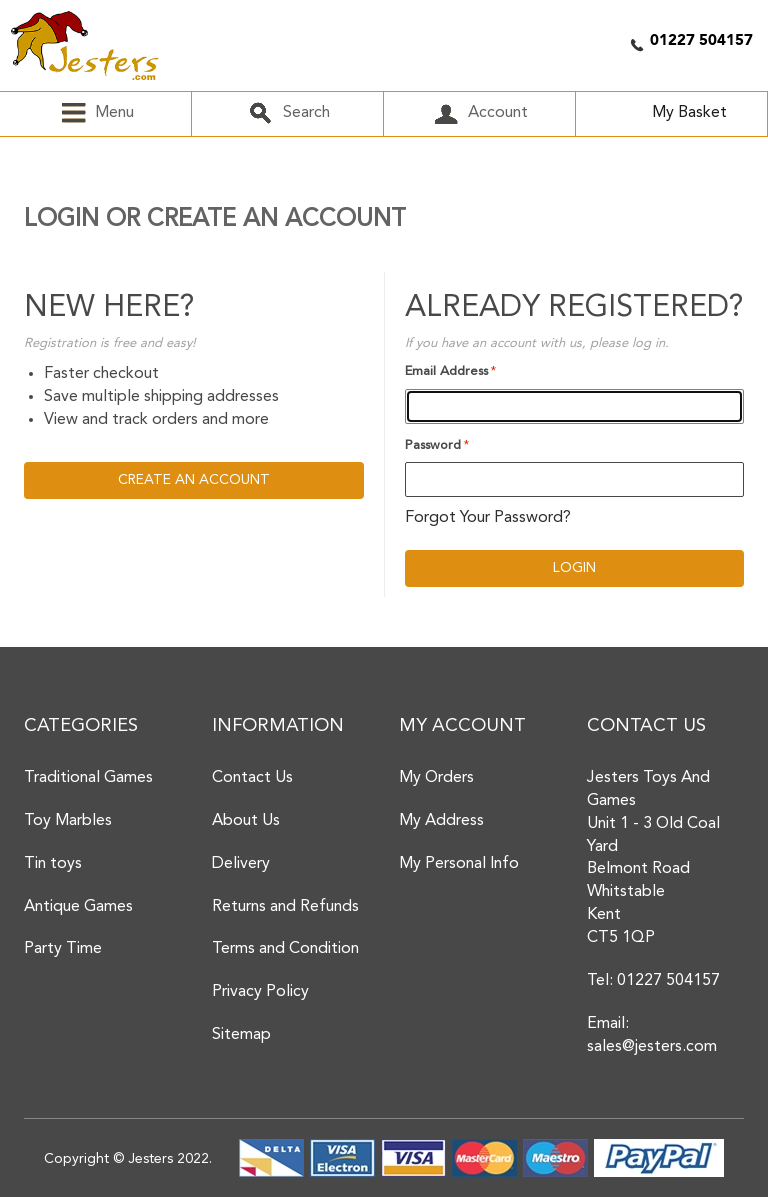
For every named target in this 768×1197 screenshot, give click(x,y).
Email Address (446, 371)
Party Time (63, 949)
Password (433, 445)
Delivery (241, 864)
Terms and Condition (285, 949)
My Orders (436, 778)
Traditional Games (88, 778)
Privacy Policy (260, 992)
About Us (246, 821)
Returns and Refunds (285, 907)
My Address (441, 821)
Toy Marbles (68, 821)
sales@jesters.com (652, 1047)
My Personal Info (459, 864)
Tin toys (53, 864)
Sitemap (241, 1035)
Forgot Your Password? (488, 518)
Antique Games (78, 907)
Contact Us (252, 778)
